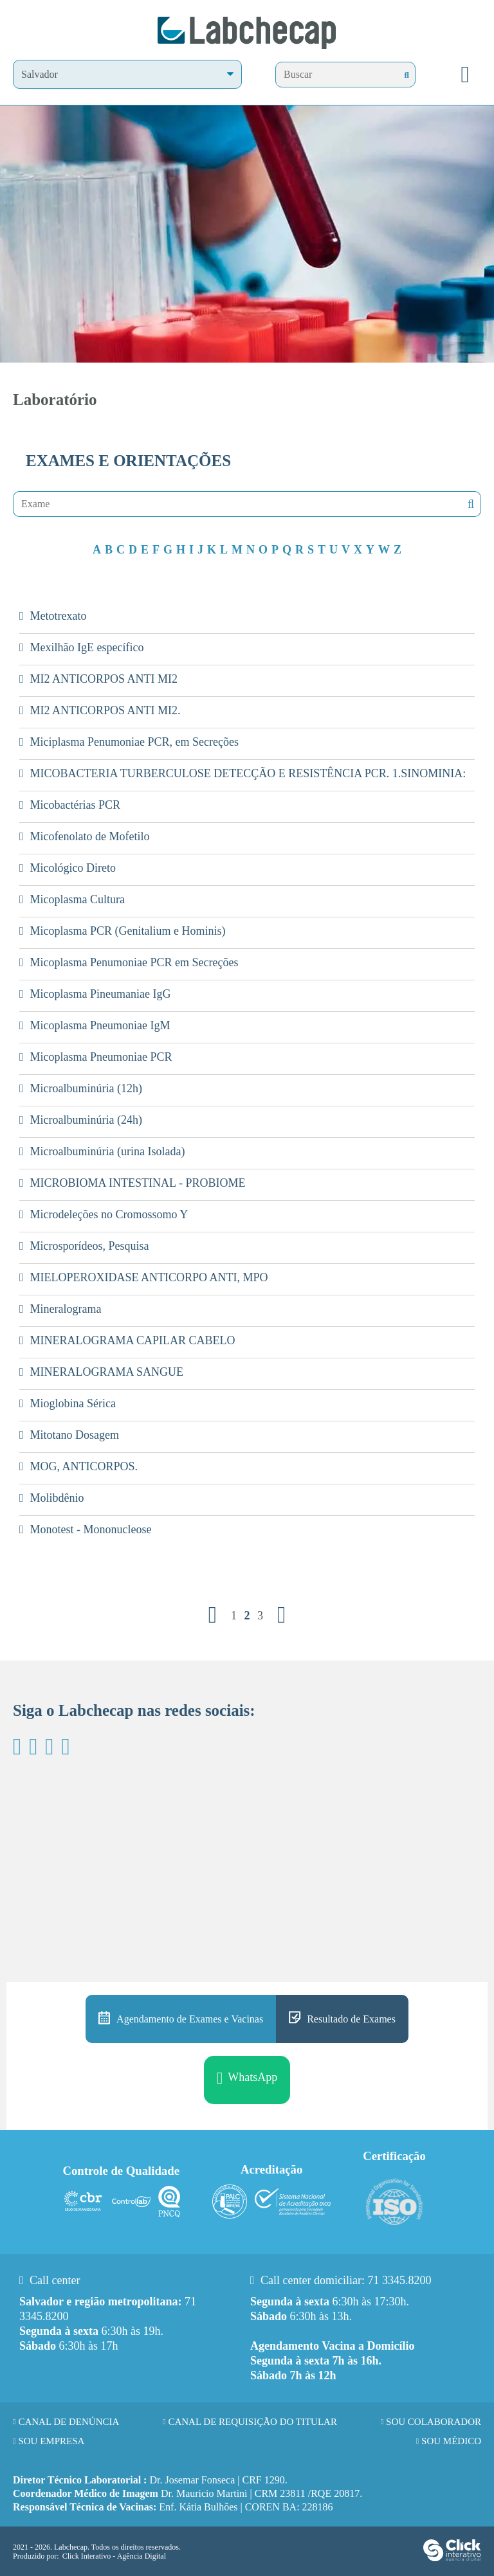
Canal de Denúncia (68, 2422)
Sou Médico (451, 2441)
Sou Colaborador (433, 2422)
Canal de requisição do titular (252, 2422)
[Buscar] (407, 75)
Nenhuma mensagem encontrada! (469, 504)
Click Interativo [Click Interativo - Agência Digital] (114, 2556)
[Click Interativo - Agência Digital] (452, 2558)
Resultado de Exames (351, 2018)
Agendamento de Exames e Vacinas (189, 2018)
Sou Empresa (51, 2441)
